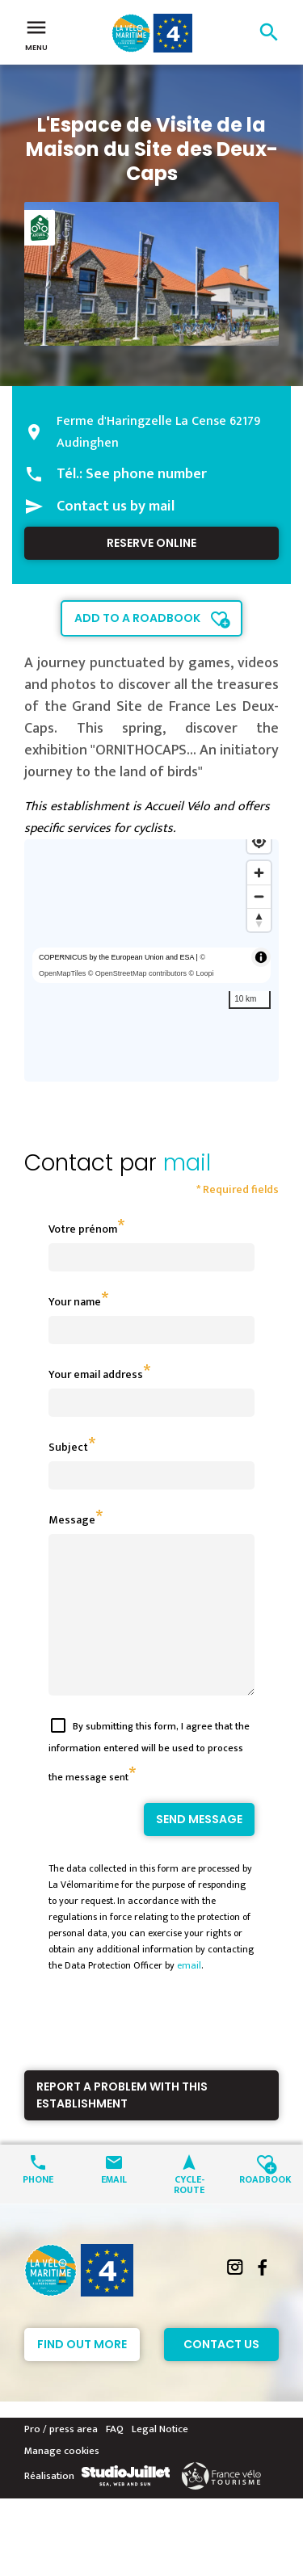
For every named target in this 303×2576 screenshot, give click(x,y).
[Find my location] (259, 841)
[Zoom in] (259, 873)
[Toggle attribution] (261, 957)
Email (114, 2207)
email (189, 1994)
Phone (38, 2207)
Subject (68, 1447)
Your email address (95, 1374)
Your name (74, 1301)
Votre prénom (82, 1229)
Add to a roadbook (137, 618)
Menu (36, 34)
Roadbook (265, 2207)
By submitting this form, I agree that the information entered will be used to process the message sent (149, 1780)
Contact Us (221, 2373)
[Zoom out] (259, 896)
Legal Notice (160, 2458)
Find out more (82, 2373)
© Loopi (200, 973)
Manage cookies (61, 2480)
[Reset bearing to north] (259, 919)
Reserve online (151, 543)
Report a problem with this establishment (122, 2124)
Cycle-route (189, 2212)
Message (71, 1520)
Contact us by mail (116, 506)
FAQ (115, 2458)
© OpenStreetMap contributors (137, 973)
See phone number (146, 474)
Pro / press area (61, 2458)
